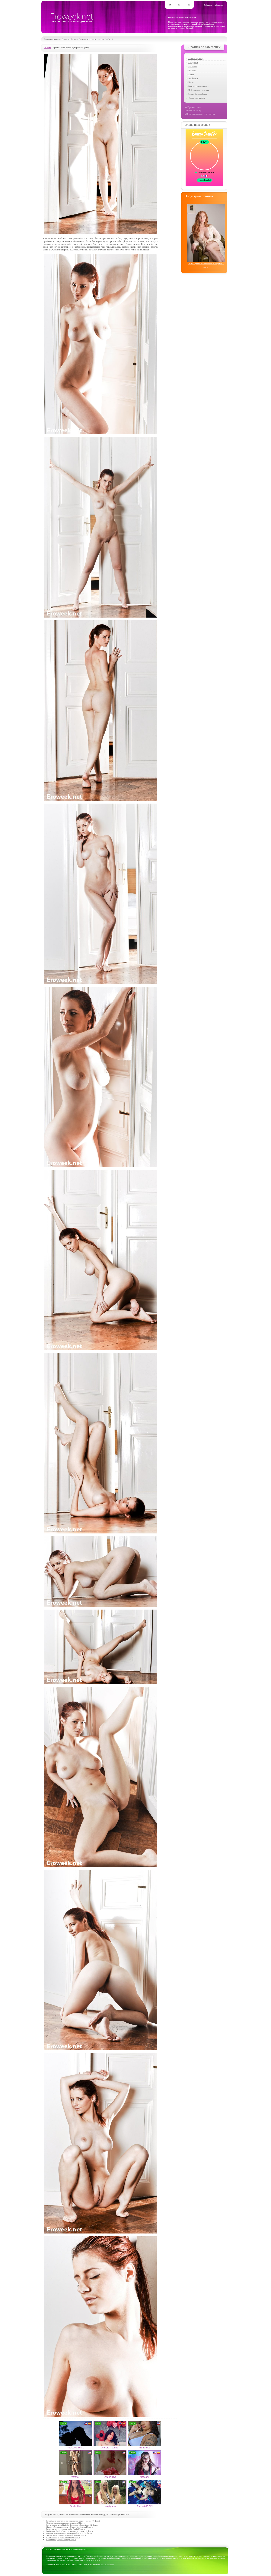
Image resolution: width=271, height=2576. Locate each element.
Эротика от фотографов (198, 86)
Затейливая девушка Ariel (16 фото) (61, 2539)
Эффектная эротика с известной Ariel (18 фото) (66, 2535)
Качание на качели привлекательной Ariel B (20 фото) (69, 2533)
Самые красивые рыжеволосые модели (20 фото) (206, 236)
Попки (191, 82)
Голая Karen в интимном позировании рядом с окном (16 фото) (73, 2521)
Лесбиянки (193, 78)
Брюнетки (192, 66)
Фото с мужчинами (196, 98)
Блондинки (193, 62)
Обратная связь (193, 107)
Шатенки (192, 70)
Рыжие (74, 39)
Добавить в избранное (213, 5)
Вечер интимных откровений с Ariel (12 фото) (65, 2529)
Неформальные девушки (198, 90)
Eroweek (65, 39)
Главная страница (195, 58)
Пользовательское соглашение (200, 114)
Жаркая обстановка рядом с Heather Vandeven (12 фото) (69, 2527)
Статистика (82, 2564)
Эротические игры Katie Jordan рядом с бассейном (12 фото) (72, 2525)
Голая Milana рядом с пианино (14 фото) (63, 2537)
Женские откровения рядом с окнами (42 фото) (66, 2523)
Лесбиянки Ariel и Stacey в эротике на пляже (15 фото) (69, 2531)
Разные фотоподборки (197, 94)
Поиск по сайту (193, 110)
